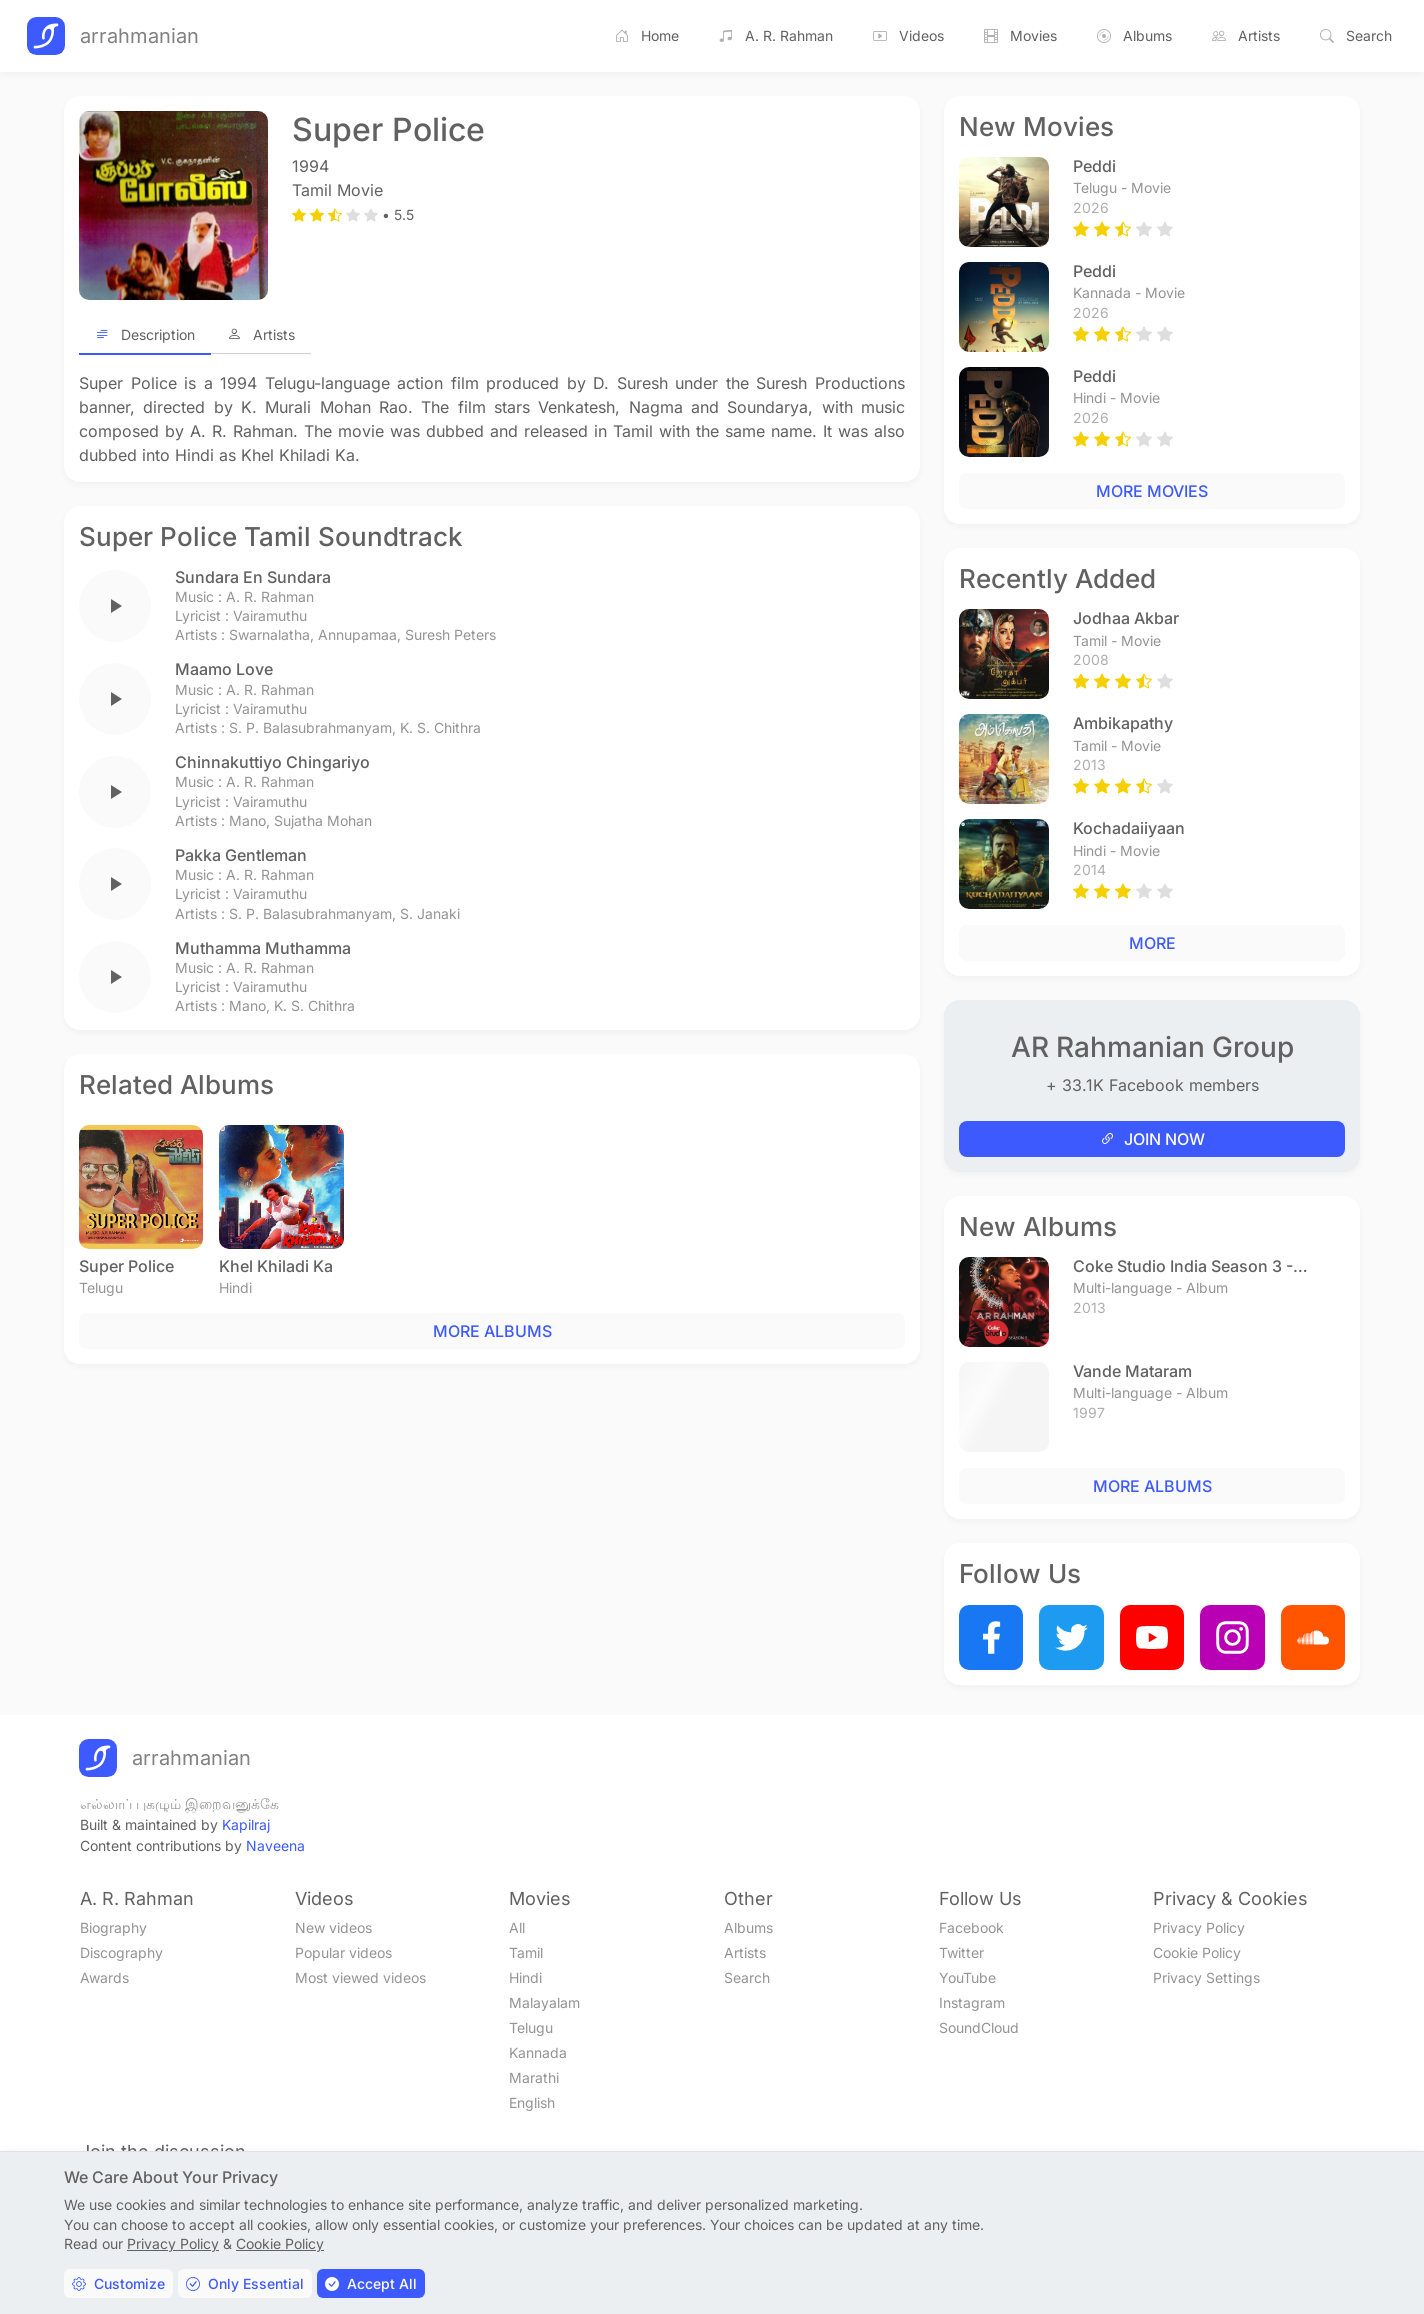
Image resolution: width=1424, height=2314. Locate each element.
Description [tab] (145, 334)
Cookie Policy (1197, 1952)
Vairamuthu (270, 615)
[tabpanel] (492, 419)
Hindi (525, 1977)
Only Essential (245, 2283)
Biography (113, 1927)
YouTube (967, 1977)
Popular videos (343, 1952)
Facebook (971, 1927)
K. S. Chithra (440, 727)
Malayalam (544, 2002)
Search (1356, 36)
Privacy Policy (1199, 1927)
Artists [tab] (261, 334)
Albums (1134, 36)
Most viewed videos (360, 1977)
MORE (1152, 943)
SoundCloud (979, 2027)
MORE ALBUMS (492, 1331)
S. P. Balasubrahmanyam (310, 727)
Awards (104, 1977)
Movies (1020, 36)
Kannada (538, 2052)
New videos (333, 1927)
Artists (1246, 36)
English (532, 2102)
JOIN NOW (1152, 1139)
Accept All (371, 2283)
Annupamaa (357, 634)
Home (647, 36)
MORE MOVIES (1152, 491)
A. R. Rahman (776, 36)
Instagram (972, 2002)
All (517, 1927)
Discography (121, 1952)
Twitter (961, 1952)
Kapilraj (246, 1824)
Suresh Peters (450, 634)
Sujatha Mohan (323, 820)
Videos (908, 36)
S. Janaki (430, 913)
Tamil (526, 1952)
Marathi (534, 2077)
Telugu (531, 2027)
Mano (247, 820)
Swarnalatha (269, 634)
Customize (118, 2283)
